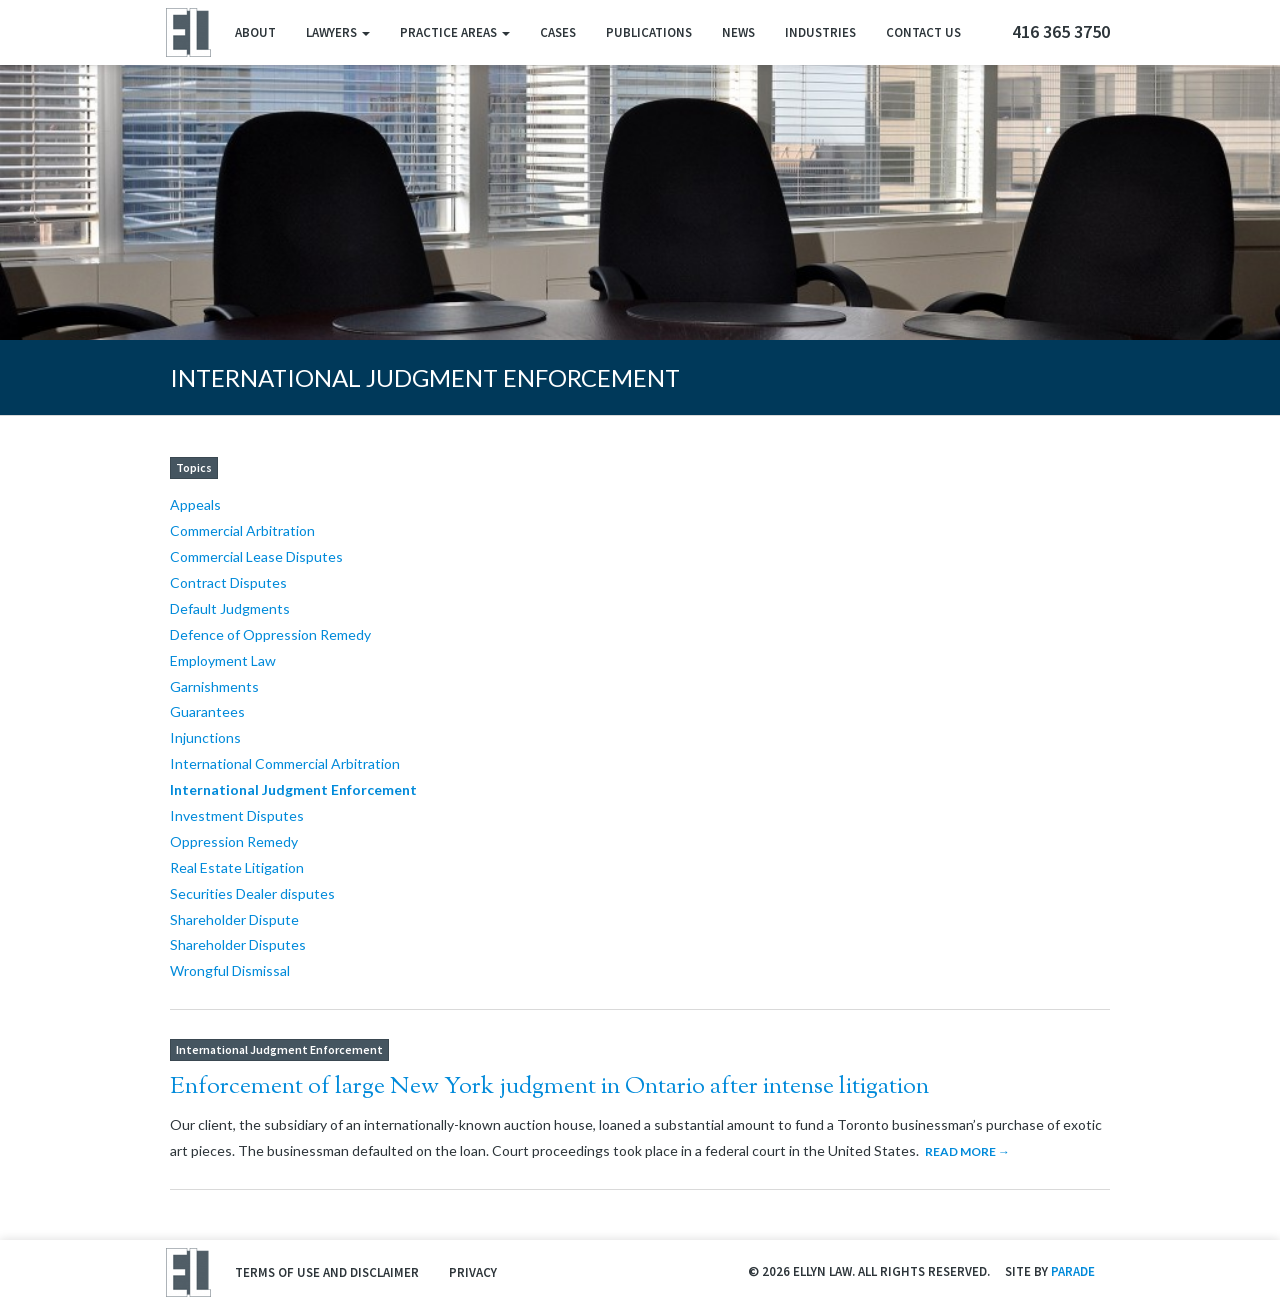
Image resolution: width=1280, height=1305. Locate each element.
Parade (1073, 1271)
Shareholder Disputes (238, 944)
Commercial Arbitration (242, 530)
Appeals (195, 504)
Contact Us (923, 32)
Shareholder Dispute (234, 919)
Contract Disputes (228, 582)
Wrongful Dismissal (230, 970)
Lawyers (338, 32)
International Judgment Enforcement (293, 789)
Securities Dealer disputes (252, 893)
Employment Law (223, 660)
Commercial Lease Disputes (256, 556)
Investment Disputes (237, 815)
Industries (820, 32)
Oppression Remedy (234, 841)
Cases (558, 32)
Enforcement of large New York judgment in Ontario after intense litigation (549, 1087)
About (255, 32)
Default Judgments (230, 608)
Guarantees (207, 711)
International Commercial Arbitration (285, 763)
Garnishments (214, 686)
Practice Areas (455, 32)
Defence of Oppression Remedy (270, 634)
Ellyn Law (187, 32)
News (738, 32)
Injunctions (205, 737)
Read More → (967, 1151)
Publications (649, 32)
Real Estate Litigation (237, 867)
